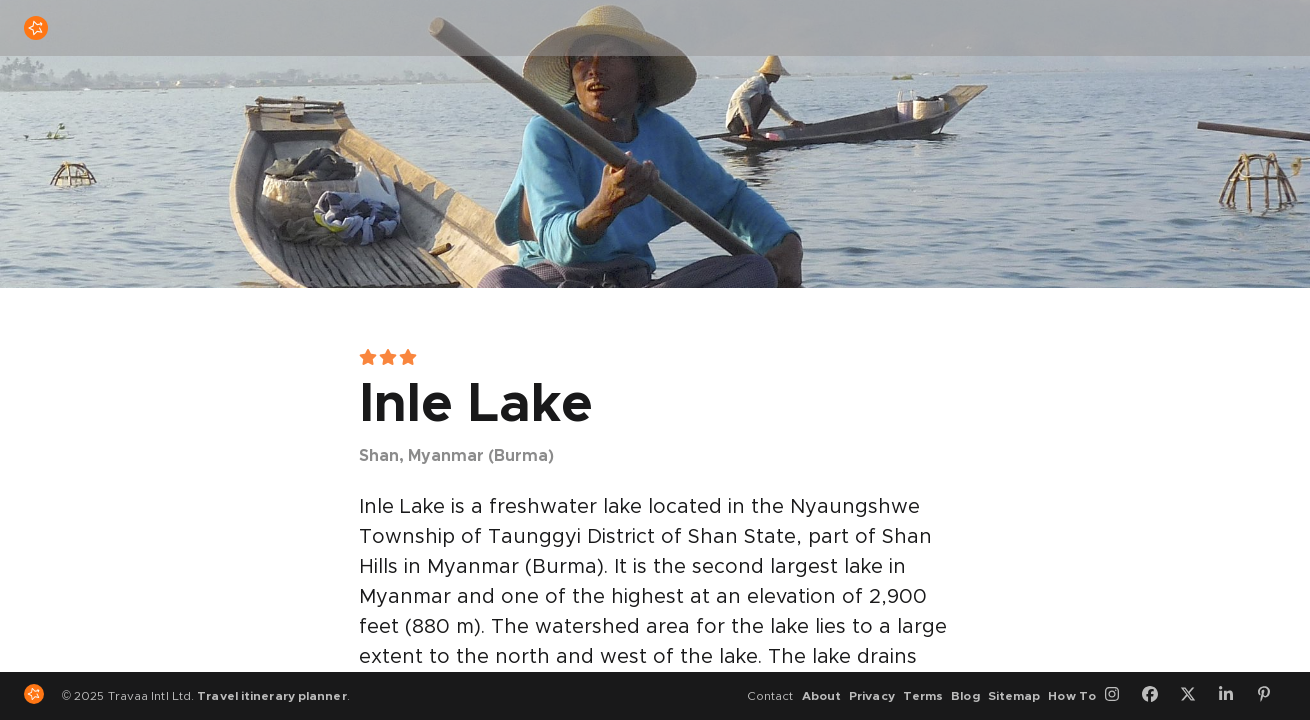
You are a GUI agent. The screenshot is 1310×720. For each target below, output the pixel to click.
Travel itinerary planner (271, 696)
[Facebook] (1157, 696)
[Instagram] (1119, 696)
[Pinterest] (1271, 696)
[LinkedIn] (1233, 696)
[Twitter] (1195, 696)
